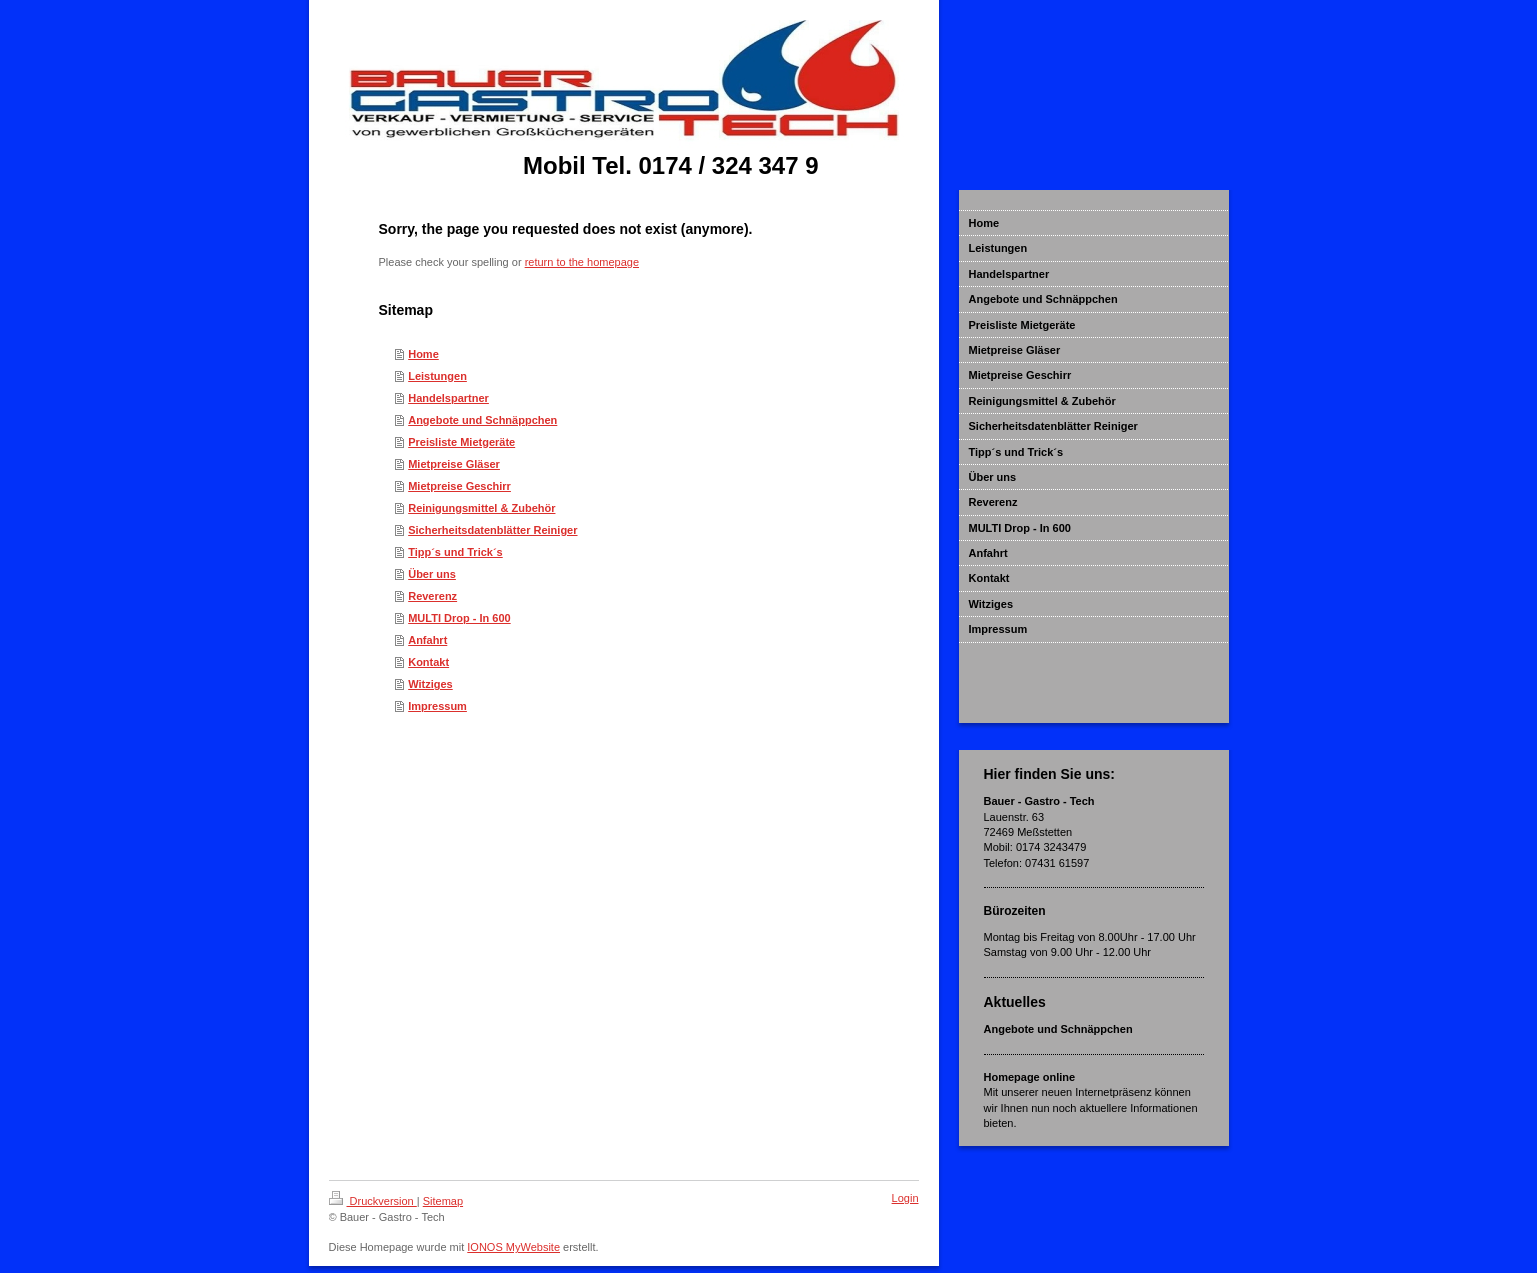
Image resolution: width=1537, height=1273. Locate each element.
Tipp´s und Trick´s (455, 552)
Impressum (437, 706)
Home (423, 354)
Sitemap (443, 1201)
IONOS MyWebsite (513, 1247)
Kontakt (428, 662)
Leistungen (437, 376)
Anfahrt (427, 640)
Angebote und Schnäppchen (482, 420)
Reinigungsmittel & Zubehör (481, 508)
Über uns (432, 574)
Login (905, 1198)
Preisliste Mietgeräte (461, 442)
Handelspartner (448, 398)
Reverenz (432, 596)
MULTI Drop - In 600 (459, 618)
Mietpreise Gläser (454, 464)
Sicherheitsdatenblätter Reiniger (492, 530)
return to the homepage (582, 262)
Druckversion (373, 1201)
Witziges (430, 684)
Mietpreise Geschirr (459, 486)
